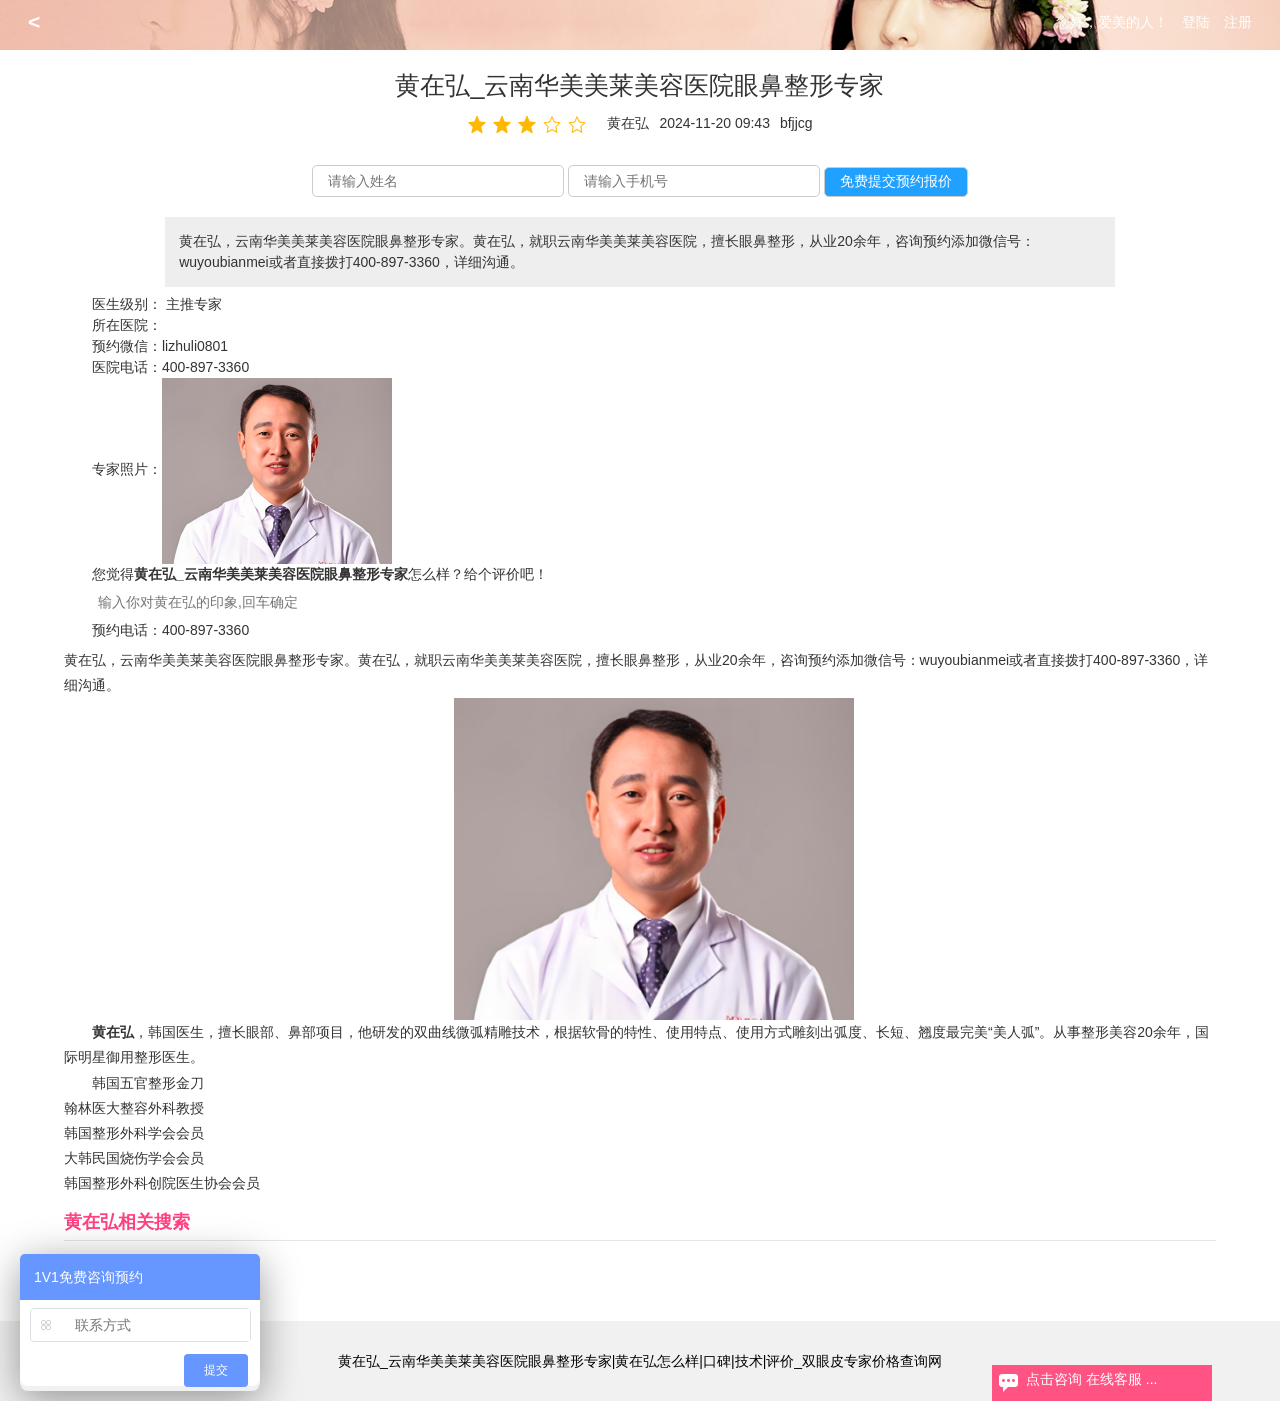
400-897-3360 (205, 367)
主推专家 (194, 304)
